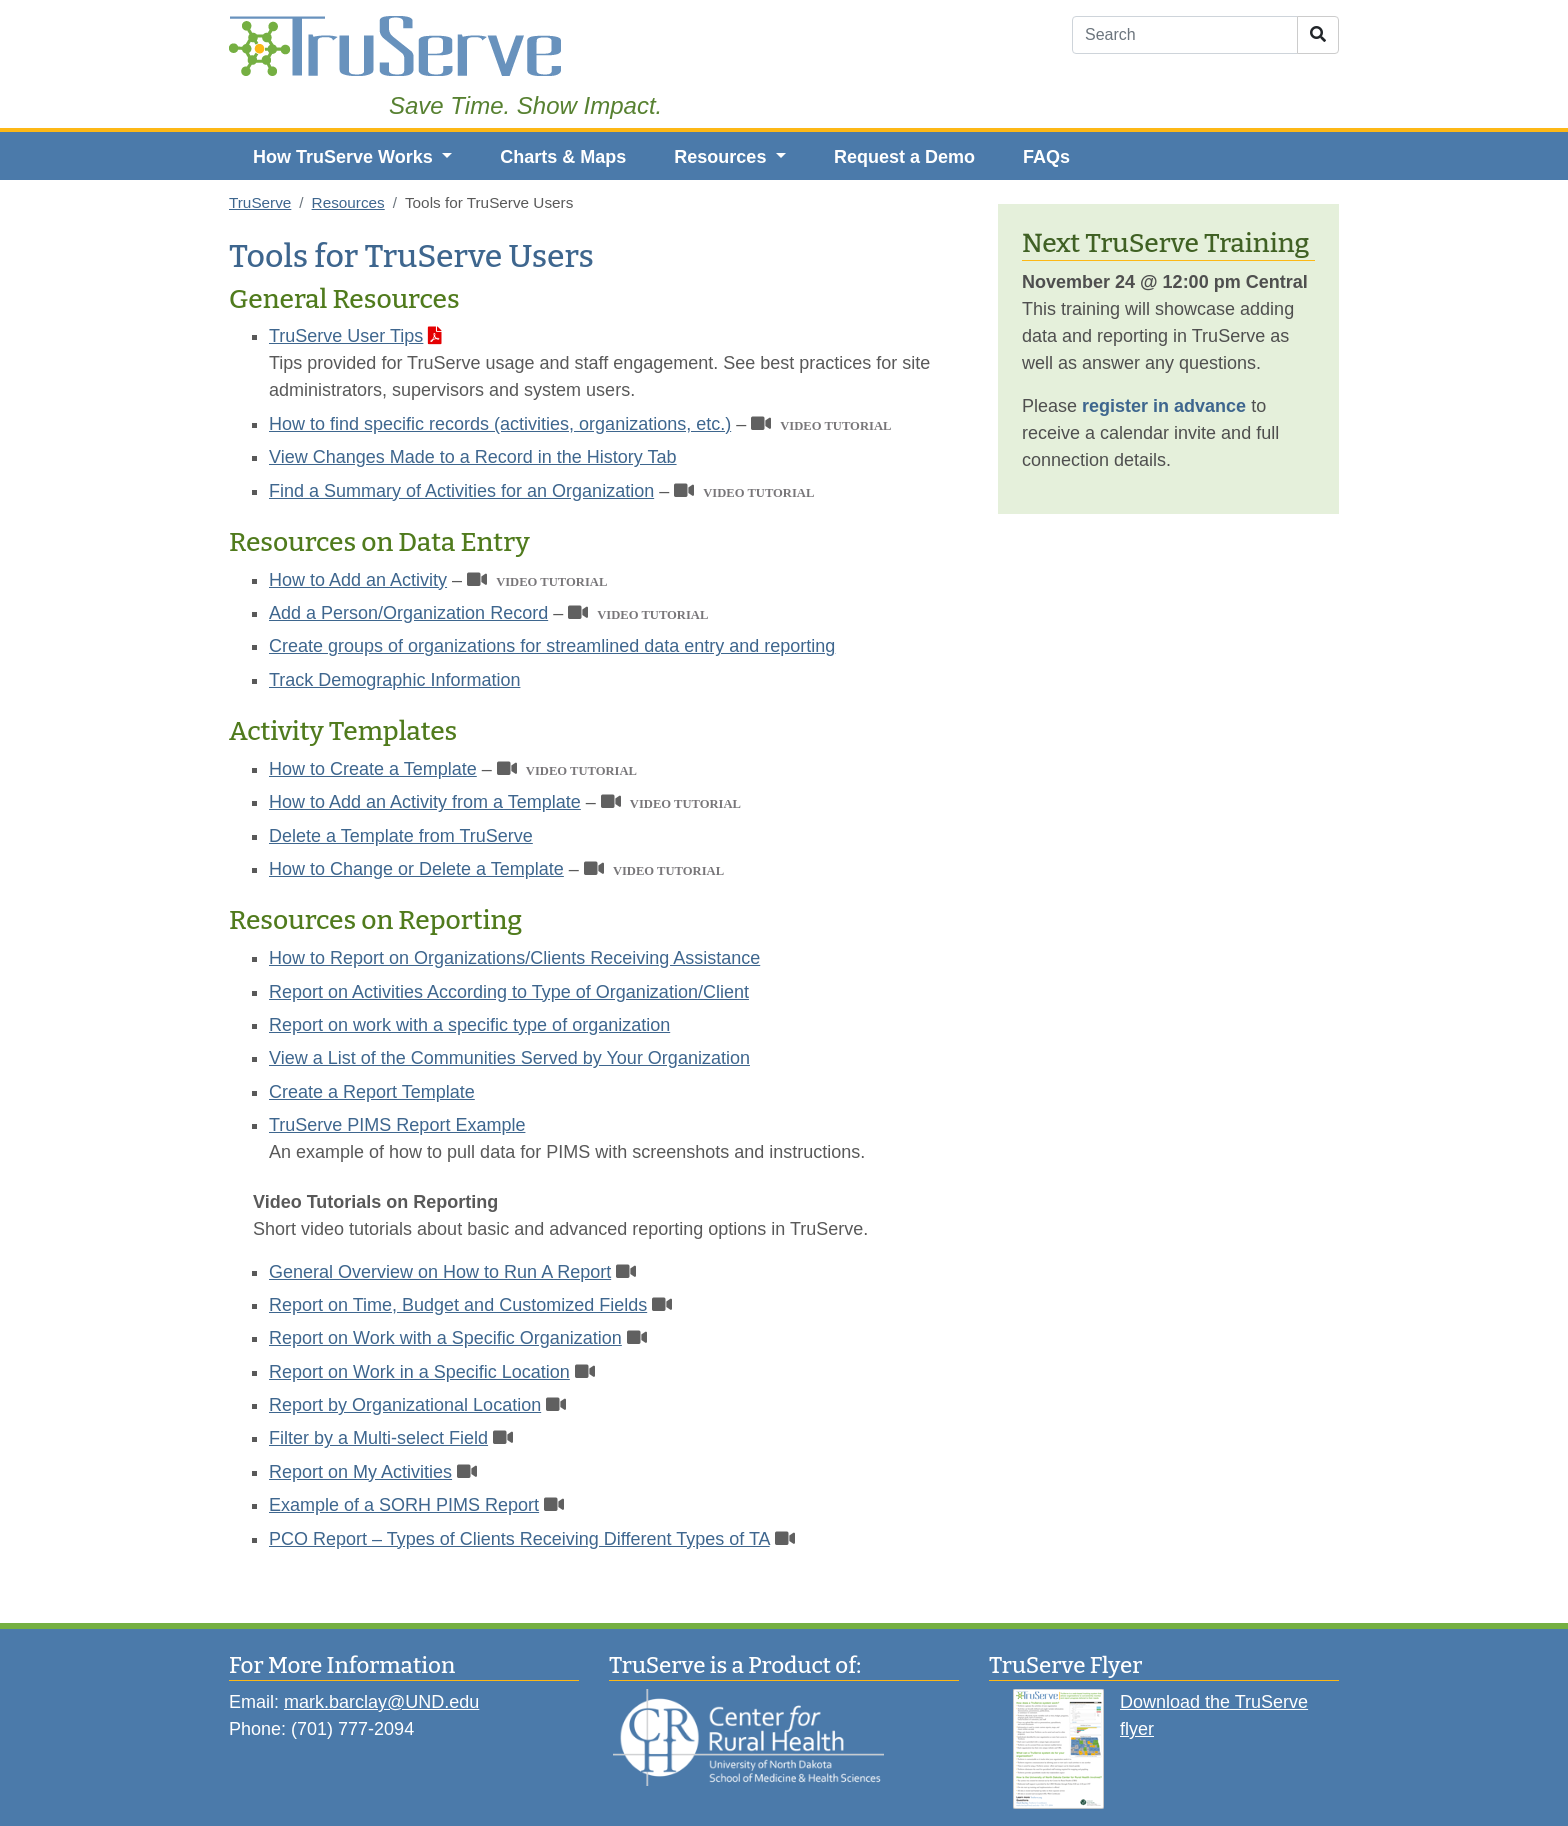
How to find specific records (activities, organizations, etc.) (500, 424)
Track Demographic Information (394, 680)
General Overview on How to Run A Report (440, 1272)
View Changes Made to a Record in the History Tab (473, 457)
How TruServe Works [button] (345, 157)
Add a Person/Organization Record (408, 613)
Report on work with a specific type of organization (469, 1025)
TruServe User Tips (346, 336)
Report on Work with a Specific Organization (445, 1338)
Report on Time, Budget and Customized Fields (458, 1305)
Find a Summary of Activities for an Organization (461, 491)
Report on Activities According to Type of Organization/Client (509, 992)
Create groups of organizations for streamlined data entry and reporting (552, 646)
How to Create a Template (373, 769)
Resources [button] (722, 157)
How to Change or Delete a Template (416, 869)
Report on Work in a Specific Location (419, 1372)
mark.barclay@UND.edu (381, 1702)
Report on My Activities (360, 1472)
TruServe (260, 202)
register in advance (1164, 406)
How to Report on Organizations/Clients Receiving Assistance (514, 958)
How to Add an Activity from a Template (425, 802)
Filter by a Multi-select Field (378, 1438)
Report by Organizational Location (405, 1405)
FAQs (1046, 157)
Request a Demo (904, 157)
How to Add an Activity (358, 580)
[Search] (1185, 35)
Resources (348, 202)
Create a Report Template (372, 1092)
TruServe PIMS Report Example (397, 1125)
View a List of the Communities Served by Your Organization (509, 1058)
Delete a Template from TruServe (401, 836)
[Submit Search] (1318, 35)
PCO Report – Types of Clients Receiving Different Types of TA (519, 1539)
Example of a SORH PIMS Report (404, 1505)
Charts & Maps (563, 157)
